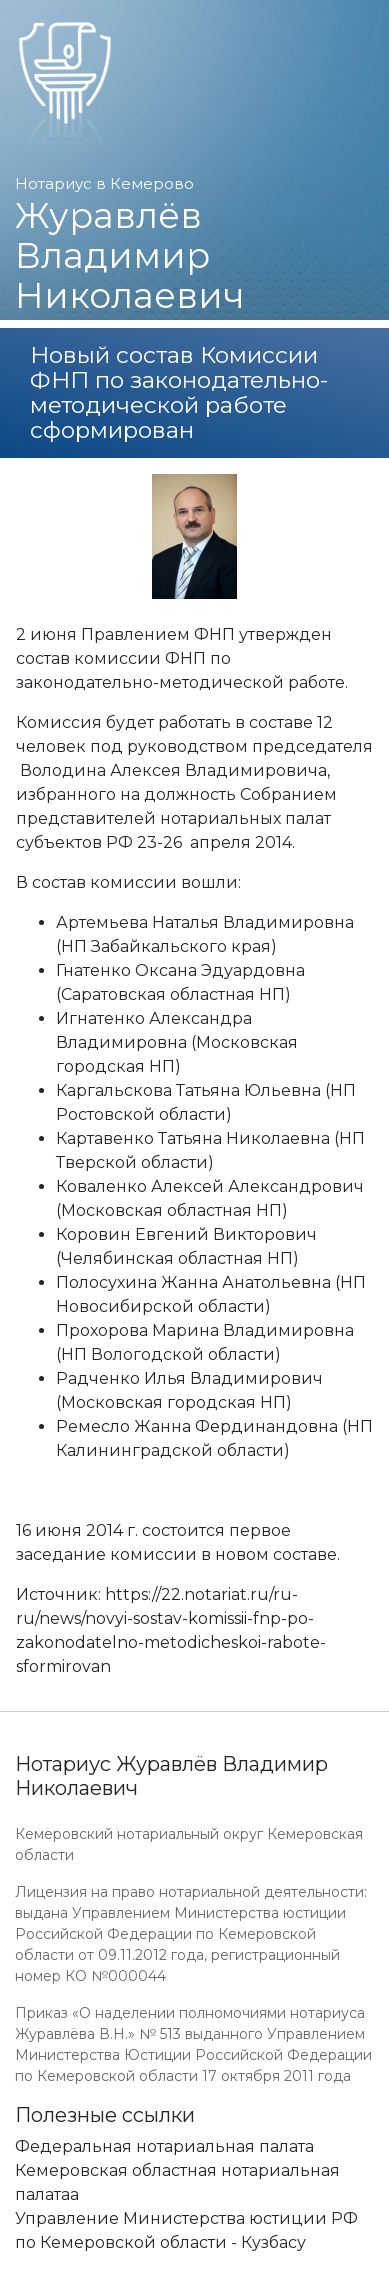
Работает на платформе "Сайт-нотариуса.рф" (218, 2267)
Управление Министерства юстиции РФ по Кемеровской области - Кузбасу (186, 2230)
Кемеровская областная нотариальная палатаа (177, 2182)
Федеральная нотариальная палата (164, 2146)
